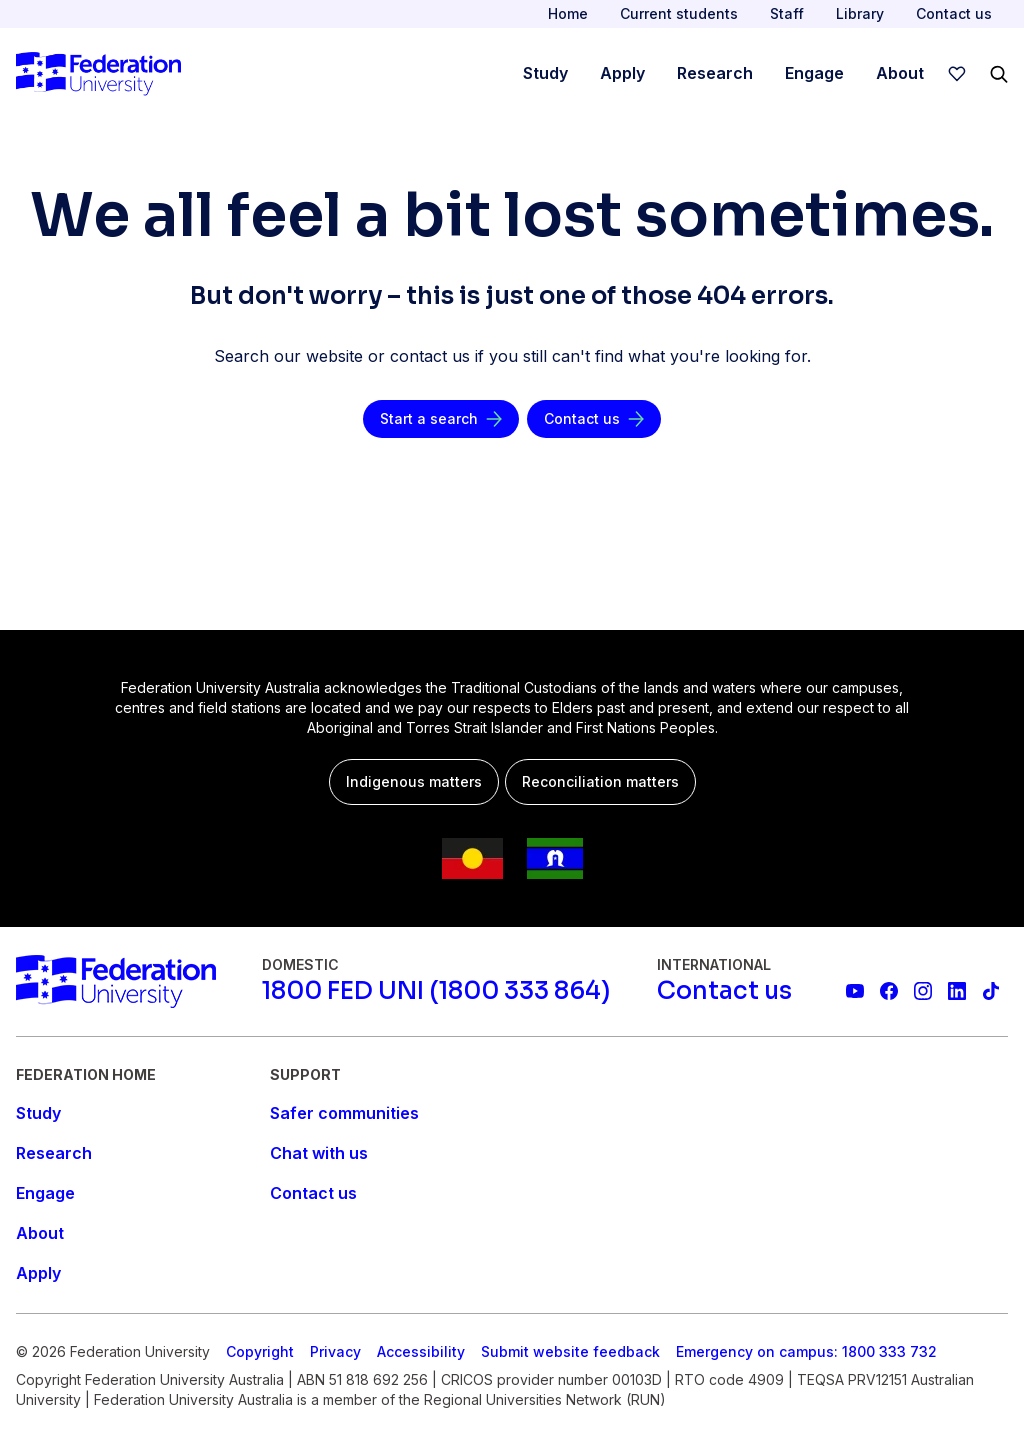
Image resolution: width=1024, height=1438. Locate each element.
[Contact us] (594, 419)
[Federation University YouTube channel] (855, 991)
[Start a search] (441, 419)
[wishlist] (957, 74)
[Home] (98, 74)
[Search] (999, 74)
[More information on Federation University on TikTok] (991, 991)
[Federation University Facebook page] (889, 991)
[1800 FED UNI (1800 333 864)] (436, 991)
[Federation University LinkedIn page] (957, 991)
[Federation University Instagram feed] (923, 991)
